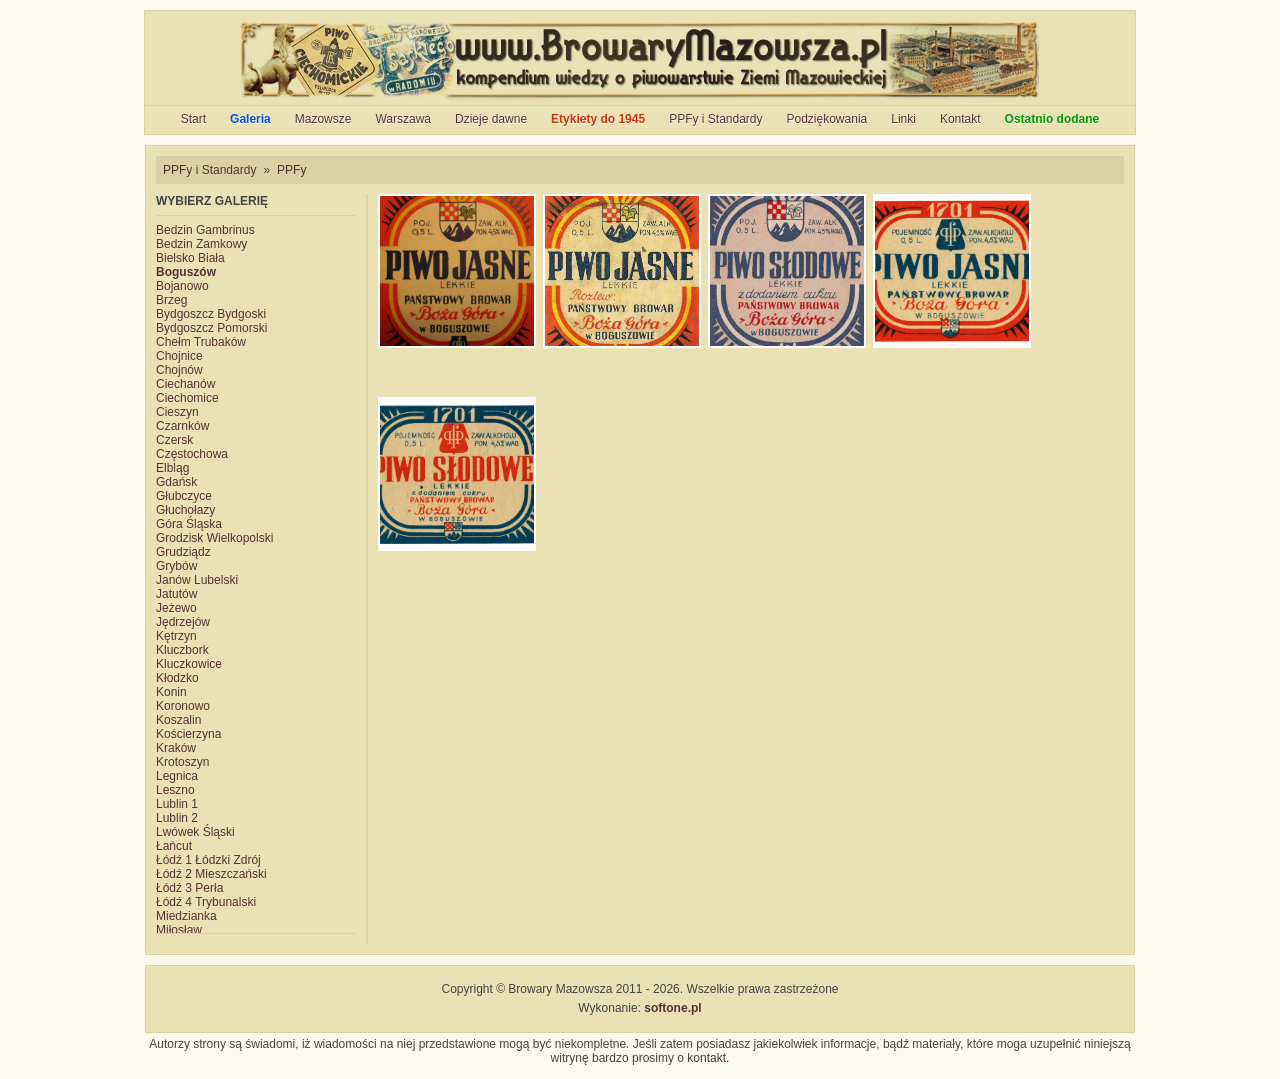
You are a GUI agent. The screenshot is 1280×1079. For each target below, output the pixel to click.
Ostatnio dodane (1052, 119)
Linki (903, 119)
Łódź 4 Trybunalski (206, 902)
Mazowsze (323, 119)
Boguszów (186, 272)
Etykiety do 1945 (598, 119)
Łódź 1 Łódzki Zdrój (208, 860)
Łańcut (174, 846)
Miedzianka (186, 916)
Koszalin (178, 720)
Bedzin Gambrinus (205, 230)
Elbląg (172, 468)
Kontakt (960, 119)
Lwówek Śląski (195, 832)
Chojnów (179, 370)
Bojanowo (182, 286)
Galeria (250, 119)
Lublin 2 (177, 818)
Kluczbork (182, 650)
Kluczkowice (189, 664)
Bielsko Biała (190, 258)
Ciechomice (187, 398)
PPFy (291, 170)
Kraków (176, 748)
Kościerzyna (188, 734)
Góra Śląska (189, 524)
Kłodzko (177, 678)
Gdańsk (176, 482)
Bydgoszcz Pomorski (211, 328)
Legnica (177, 776)
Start (193, 119)
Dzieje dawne (491, 119)
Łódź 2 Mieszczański (211, 874)
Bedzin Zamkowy (201, 244)
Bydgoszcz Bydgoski (211, 314)
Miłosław (179, 930)
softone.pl (672, 1008)
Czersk (174, 440)
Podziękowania (827, 119)
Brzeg (171, 300)
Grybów (176, 566)
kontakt (706, 1058)
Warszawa (403, 119)
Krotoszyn (182, 762)
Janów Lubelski (197, 580)
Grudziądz (183, 552)
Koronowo (183, 706)
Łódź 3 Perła (189, 888)
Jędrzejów (183, 622)
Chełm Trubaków (201, 342)
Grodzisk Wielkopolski (214, 538)
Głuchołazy (185, 510)
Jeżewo (176, 608)
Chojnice (179, 356)
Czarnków (182, 426)
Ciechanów (185, 384)
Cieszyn (177, 412)
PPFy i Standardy (715, 119)
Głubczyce (184, 496)
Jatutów (176, 594)
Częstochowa (192, 454)
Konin (171, 692)
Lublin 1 (177, 804)
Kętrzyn (176, 636)
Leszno (175, 790)
